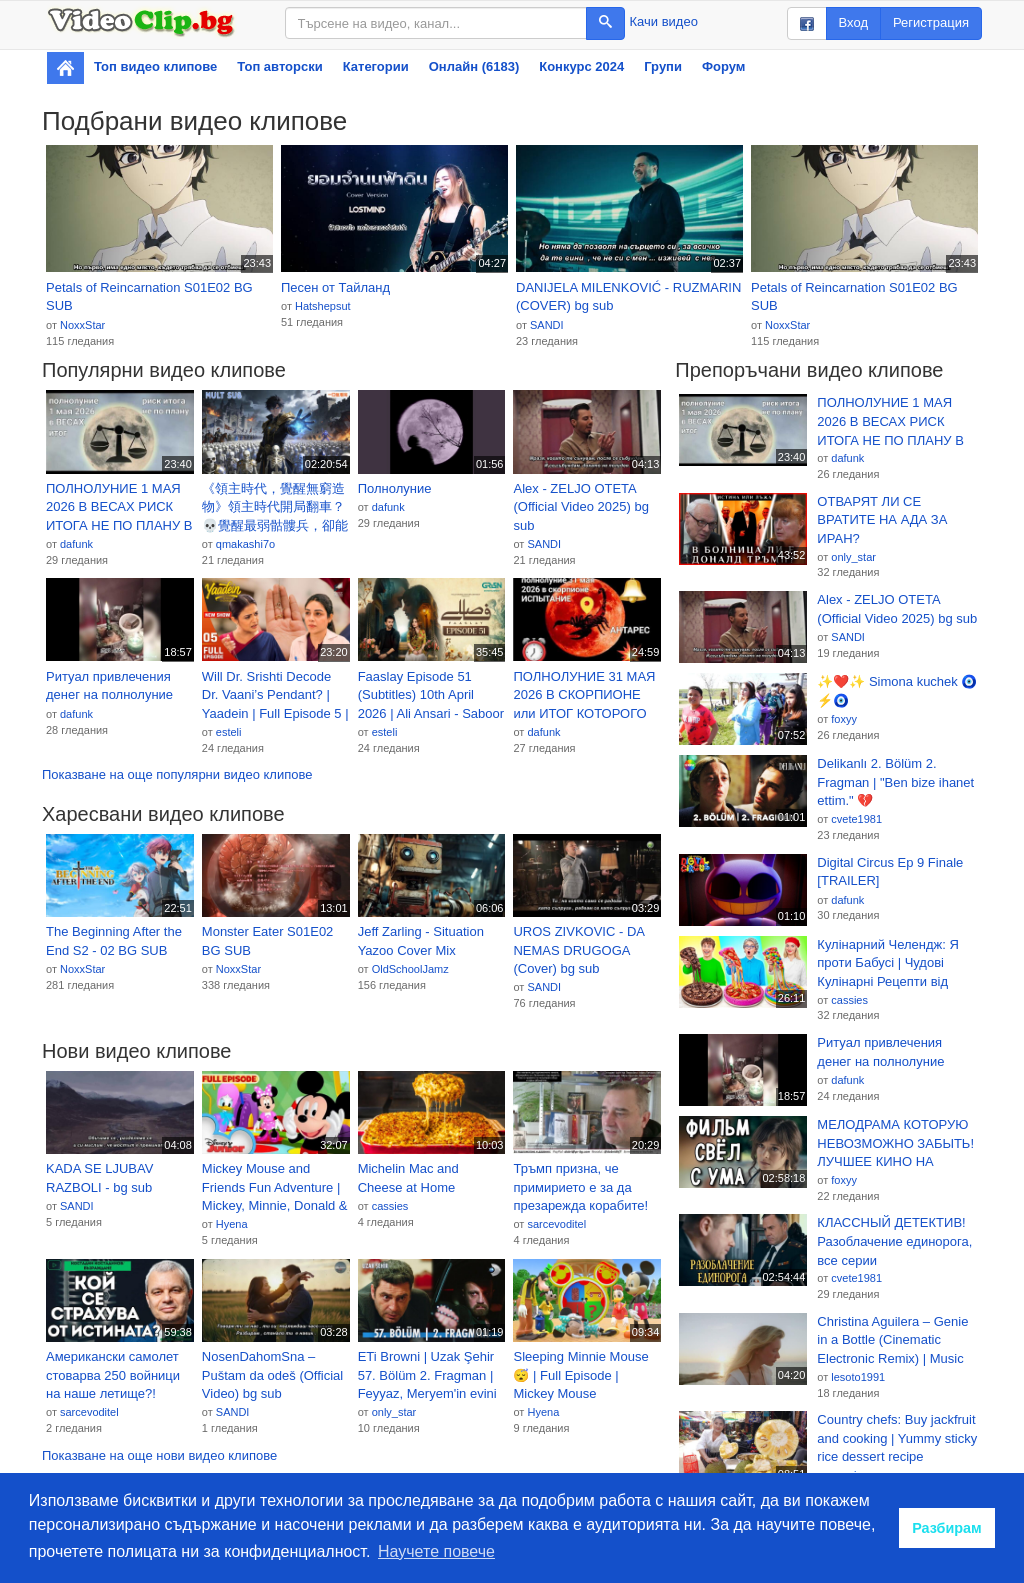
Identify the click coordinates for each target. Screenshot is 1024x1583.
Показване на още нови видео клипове (159, 1455)
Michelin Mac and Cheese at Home (408, 1178)
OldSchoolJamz (410, 969)
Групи (663, 66)
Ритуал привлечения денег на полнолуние (109, 686)
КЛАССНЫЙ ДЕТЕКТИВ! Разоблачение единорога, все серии (894, 1241)
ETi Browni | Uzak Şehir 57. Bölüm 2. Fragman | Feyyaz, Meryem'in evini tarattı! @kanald (427, 1376)
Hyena (232, 1224)
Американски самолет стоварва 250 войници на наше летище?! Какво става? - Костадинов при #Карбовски (113, 1376)
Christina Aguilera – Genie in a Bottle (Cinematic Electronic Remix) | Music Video (892, 1341)
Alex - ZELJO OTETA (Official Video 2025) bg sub (580, 507)
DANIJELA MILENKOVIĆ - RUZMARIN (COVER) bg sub (628, 297)
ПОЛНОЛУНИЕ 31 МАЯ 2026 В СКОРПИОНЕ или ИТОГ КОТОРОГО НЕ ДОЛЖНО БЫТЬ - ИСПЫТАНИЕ (584, 696)
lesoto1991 (858, 1377)
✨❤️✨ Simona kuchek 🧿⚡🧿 (897, 691)
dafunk (76, 544)
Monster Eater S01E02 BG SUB (268, 941)
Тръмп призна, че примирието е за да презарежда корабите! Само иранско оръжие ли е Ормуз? (580, 1188)
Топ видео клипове (155, 66)
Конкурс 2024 (581, 66)
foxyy (844, 719)
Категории (376, 66)
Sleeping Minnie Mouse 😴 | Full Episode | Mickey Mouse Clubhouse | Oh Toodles (582, 1376)
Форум (723, 66)
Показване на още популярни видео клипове (177, 774)
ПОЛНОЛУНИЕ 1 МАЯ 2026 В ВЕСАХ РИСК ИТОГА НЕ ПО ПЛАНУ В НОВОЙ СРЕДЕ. (119, 508)
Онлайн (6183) (474, 66)
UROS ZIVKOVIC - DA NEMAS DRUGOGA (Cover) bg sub (578, 950)
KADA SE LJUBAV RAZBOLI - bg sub (99, 1178)
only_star (394, 1412)
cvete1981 (856, 819)
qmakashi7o (245, 544)
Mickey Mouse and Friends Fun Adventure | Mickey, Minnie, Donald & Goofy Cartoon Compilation (275, 1188)
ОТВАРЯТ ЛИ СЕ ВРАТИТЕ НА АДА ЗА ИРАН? (882, 520)
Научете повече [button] (436, 1551)
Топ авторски (279, 66)
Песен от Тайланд (335, 287)
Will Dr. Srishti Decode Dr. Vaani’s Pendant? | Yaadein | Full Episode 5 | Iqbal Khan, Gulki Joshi (275, 696)
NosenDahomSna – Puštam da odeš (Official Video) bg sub (272, 1375)
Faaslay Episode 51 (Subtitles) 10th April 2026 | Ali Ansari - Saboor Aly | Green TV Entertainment (431, 696)
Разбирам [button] (947, 1528)
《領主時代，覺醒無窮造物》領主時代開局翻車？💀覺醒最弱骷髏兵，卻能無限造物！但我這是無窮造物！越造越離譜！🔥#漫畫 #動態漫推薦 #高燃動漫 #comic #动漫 (275, 508)
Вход (853, 22)
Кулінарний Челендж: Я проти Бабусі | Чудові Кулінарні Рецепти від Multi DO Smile (888, 964)
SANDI (547, 325)
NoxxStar (82, 325)
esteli (229, 732)
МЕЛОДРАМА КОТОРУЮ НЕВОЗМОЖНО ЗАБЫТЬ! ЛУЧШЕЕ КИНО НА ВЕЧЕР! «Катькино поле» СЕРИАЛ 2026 (895, 1144)
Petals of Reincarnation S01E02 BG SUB (149, 297)
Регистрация (931, 22)
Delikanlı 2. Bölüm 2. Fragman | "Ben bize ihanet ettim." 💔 (895, 782)
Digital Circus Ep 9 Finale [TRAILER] (890, 872)
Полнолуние (395, 488)
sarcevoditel (556, 1224)
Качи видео (664, 21)
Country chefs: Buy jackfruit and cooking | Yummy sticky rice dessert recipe (897, 1438)
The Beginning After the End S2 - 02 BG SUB (114, 941)
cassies (390, 1206)
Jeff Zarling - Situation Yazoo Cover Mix (421, 941)
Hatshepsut (323, 306)
